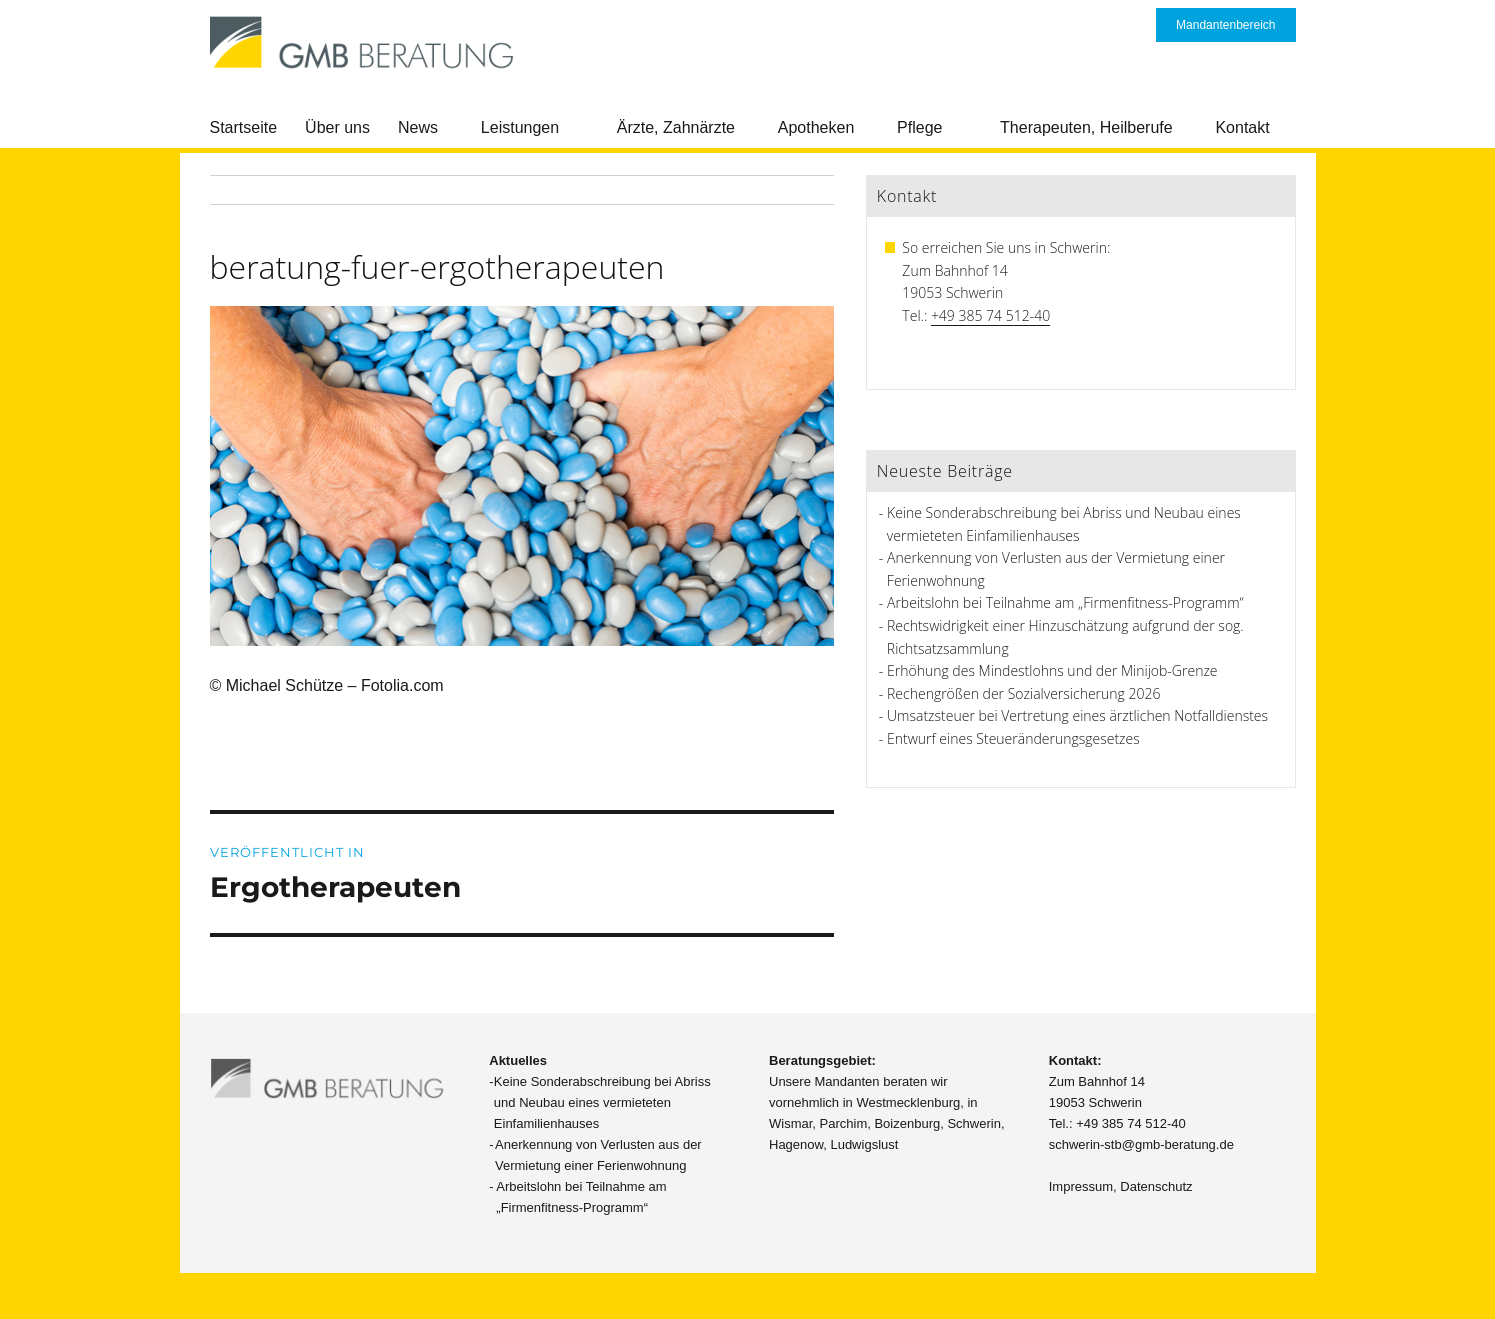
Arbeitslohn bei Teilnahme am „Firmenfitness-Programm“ (1065, 602)
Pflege (919, 127)
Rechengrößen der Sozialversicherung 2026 (1023, 693)
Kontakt (1242, 127)
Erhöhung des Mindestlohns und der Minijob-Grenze (1052, 670)
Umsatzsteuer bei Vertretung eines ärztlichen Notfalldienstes (1077, 715)
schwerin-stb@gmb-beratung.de (1141, 1144)
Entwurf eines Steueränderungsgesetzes (1013, 738)
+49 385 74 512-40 (990, 315)
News (418, 127)
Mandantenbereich (1225, 25)
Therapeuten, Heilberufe (1086, 127)
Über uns (337, 127)
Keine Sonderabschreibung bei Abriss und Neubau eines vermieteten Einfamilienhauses (602, 1102)
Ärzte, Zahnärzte (676, 127)
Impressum (1081, 1186)
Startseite (244, 127)
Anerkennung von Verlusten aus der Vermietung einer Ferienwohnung (598, 1155)
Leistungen (520, 127)
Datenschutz (1156, 1186)
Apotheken (816, 127)
